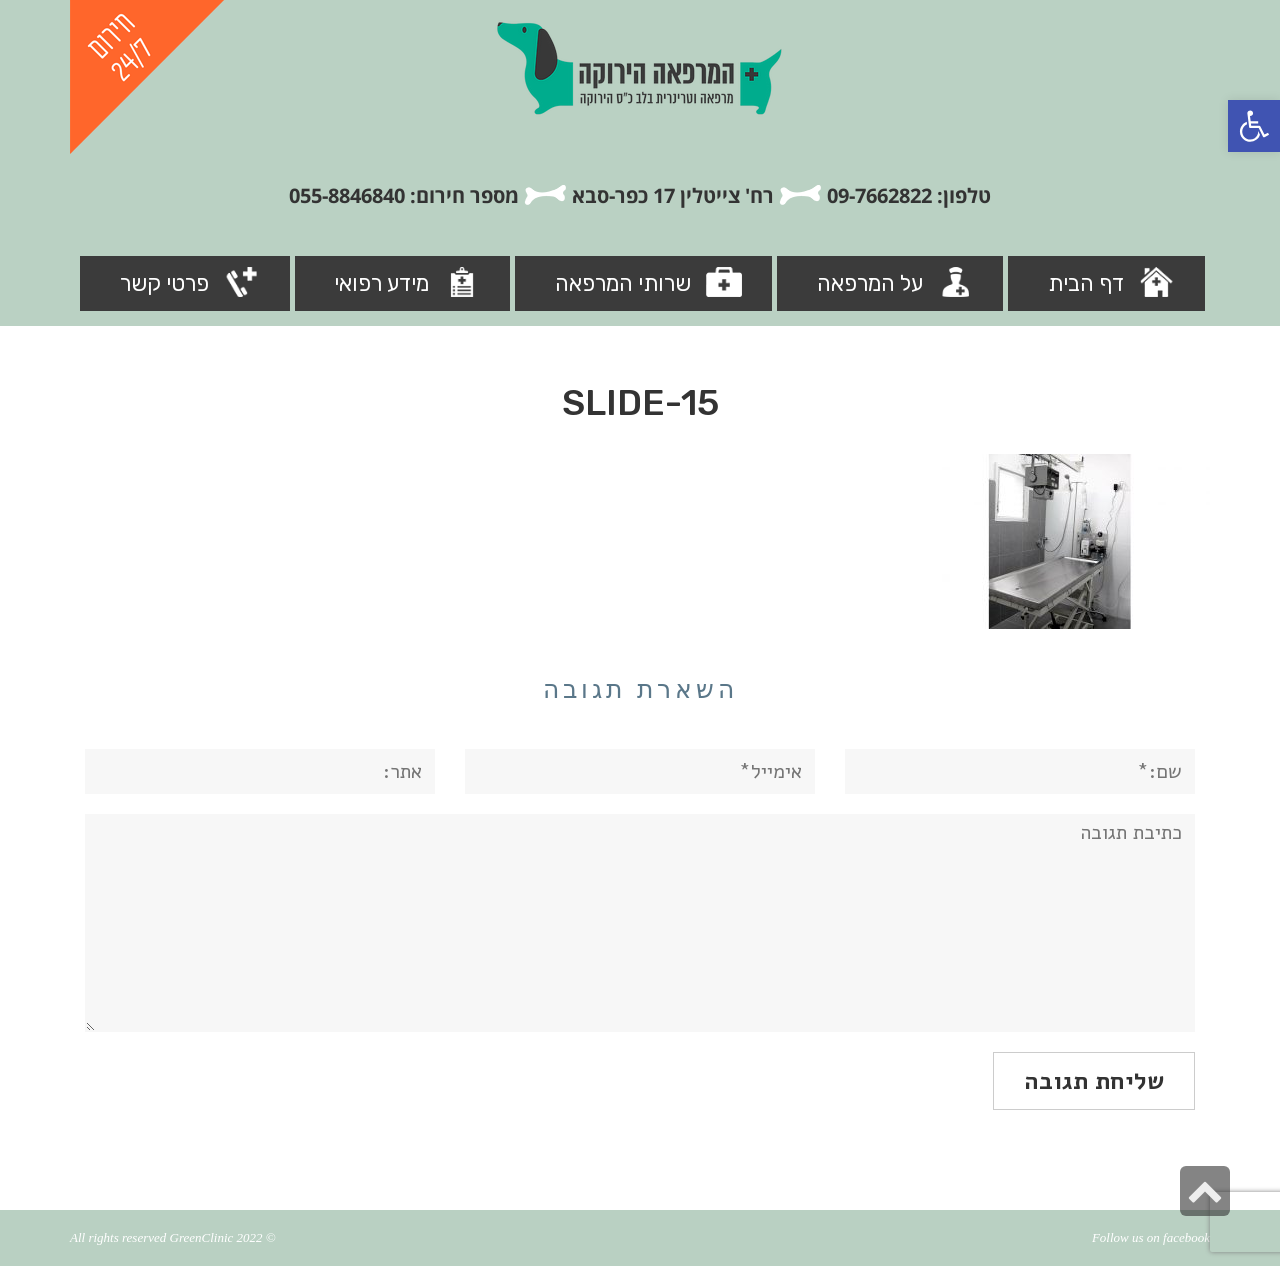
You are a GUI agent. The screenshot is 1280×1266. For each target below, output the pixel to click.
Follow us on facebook (1151, 1237)
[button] (1254, 126)
